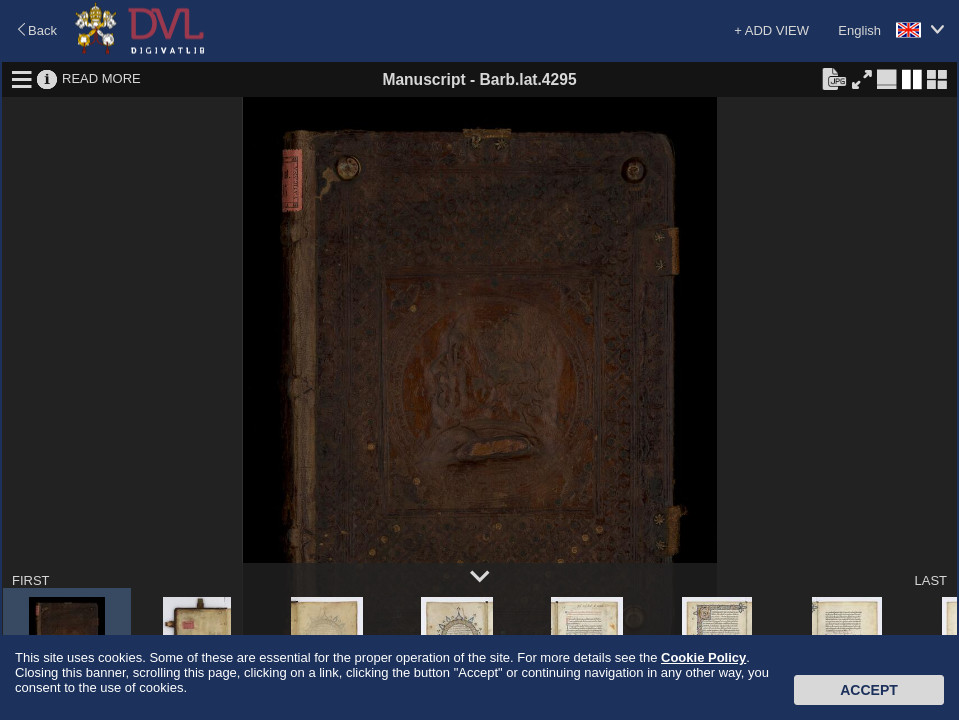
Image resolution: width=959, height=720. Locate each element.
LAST (930, 580)
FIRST (31, 580)
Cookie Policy (703, 657)
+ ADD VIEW (771, 30)
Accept (869, 690)
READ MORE (101, 78)
